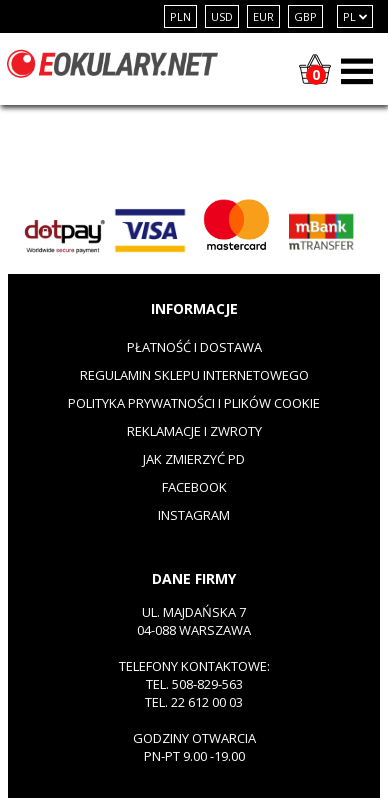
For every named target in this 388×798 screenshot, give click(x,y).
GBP (305, 16)
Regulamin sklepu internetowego (194, 375)
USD (222, 16)
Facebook (194, 487)
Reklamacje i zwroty (194, 431)
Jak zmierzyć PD (194, 459)
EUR (263, 16)
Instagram (194, 515)
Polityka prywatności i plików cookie (194, 403)
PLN (180, 16)
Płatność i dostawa (194, 347)
